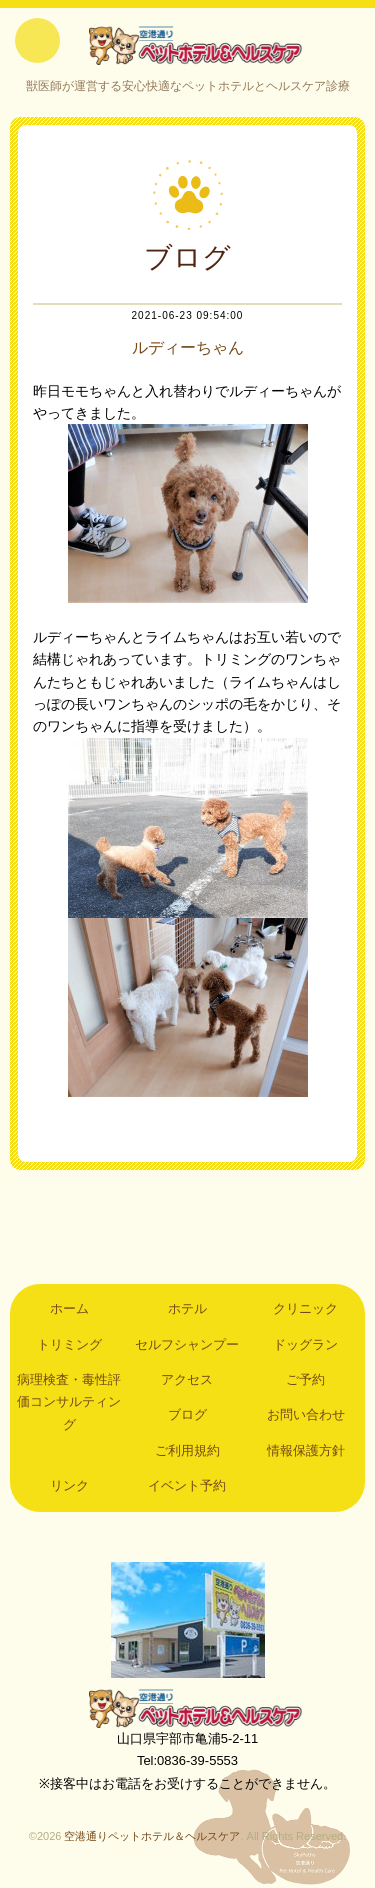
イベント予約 (187, 1485)
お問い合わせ (306, 1414)
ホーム (69, 1308)
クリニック (305, 1308)
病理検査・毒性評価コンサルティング (69, 1402)
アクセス (187, 1379)
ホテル (187, 1308)
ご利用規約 (187, 1450)
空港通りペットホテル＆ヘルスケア (188, 1708)
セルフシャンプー (187, 1344)
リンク (69, 1485)
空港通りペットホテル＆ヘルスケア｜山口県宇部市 (188, 45)
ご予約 (305, 1379)
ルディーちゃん (188, 347)
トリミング (69, 1344)
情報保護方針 (306, 1450)
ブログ (187, 1414)
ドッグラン (305, 1344)
